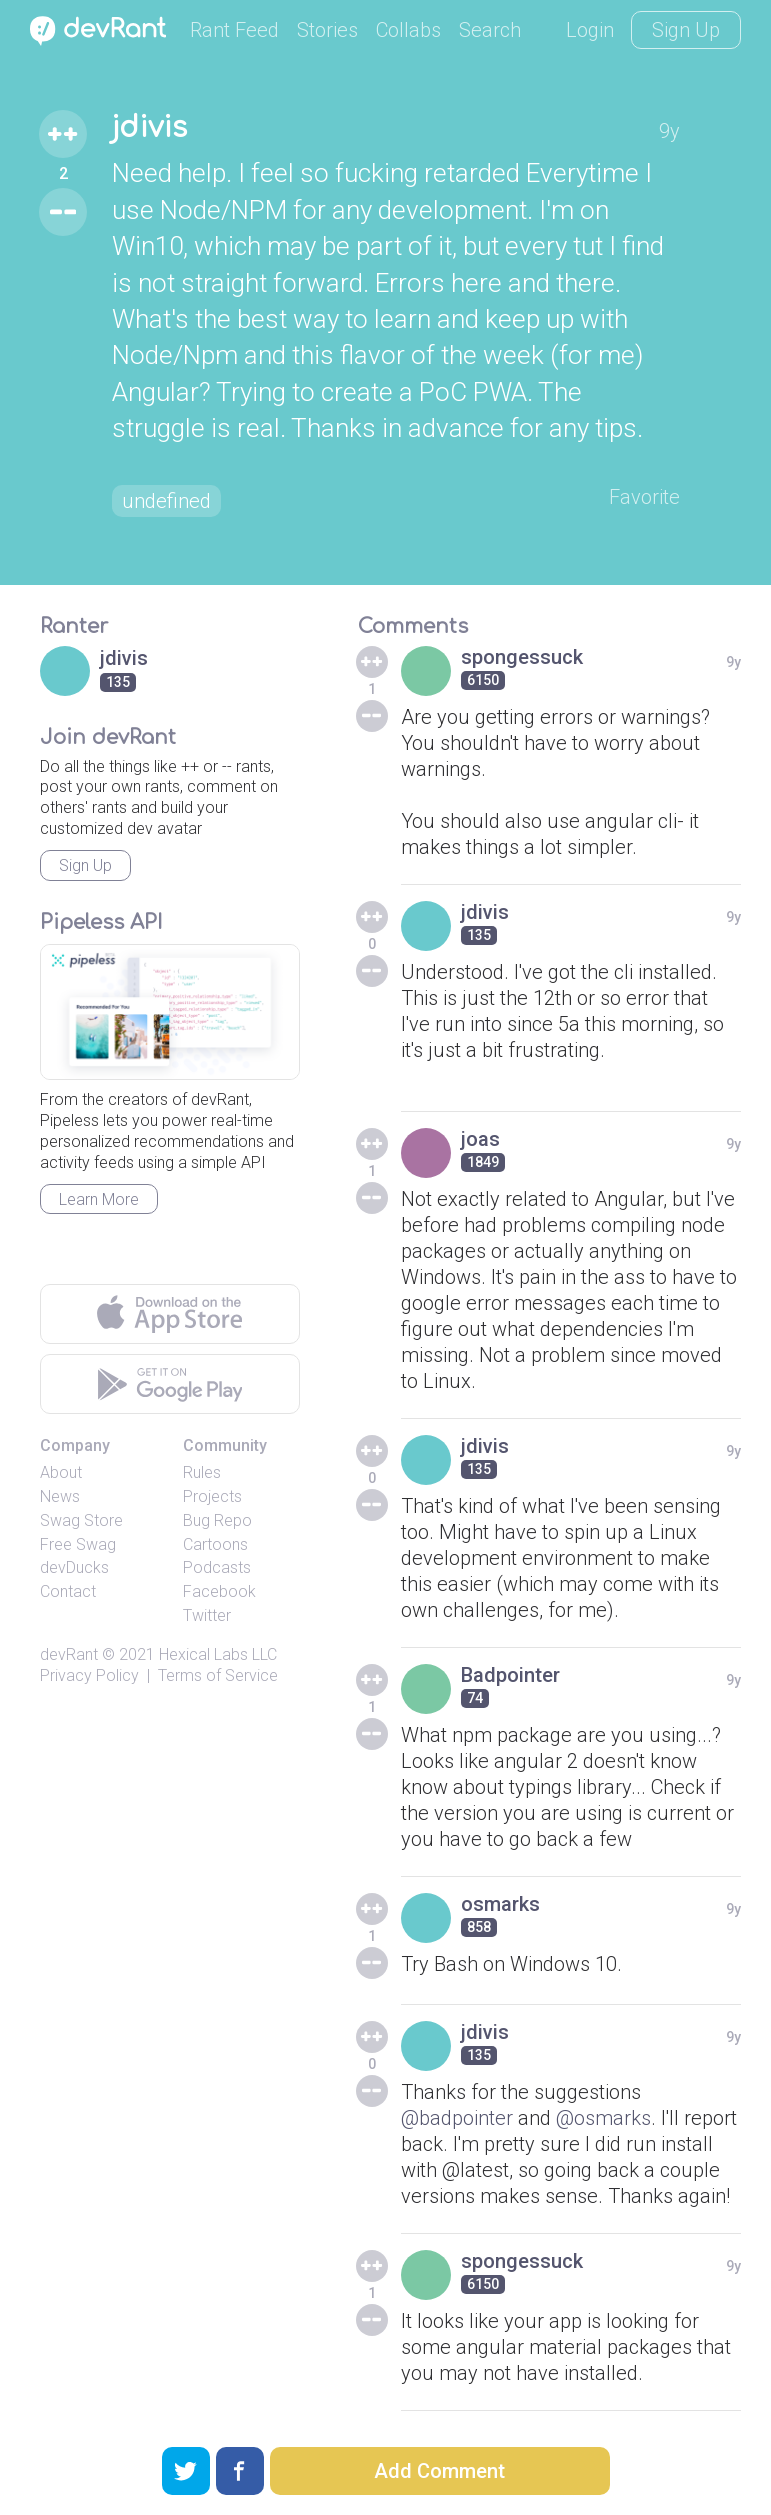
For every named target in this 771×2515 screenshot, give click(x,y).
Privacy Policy (89, 1675)
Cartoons (215, 1544)
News (60, 1496)
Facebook (219, 1591)
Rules (202, 1472)
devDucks (74, 1567)
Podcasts (217, 1567)
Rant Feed (234, 30)
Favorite (644, 497)
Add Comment (439, 2471)
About (61, 1472)
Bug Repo (217, 1520)
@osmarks (603, 2118)
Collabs (408, 30)
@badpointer (457, 2118)
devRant (69, 1654)
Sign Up (686, 30)
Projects (212, 1496)
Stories (327, 30)
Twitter (207, 1615)
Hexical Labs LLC (218, 1654)
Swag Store (81, 1520)
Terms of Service (218, 1675)
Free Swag (78, 1544)
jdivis (149, 128)
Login (590, 30)
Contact (68, 1591)
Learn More (99, 1199)
